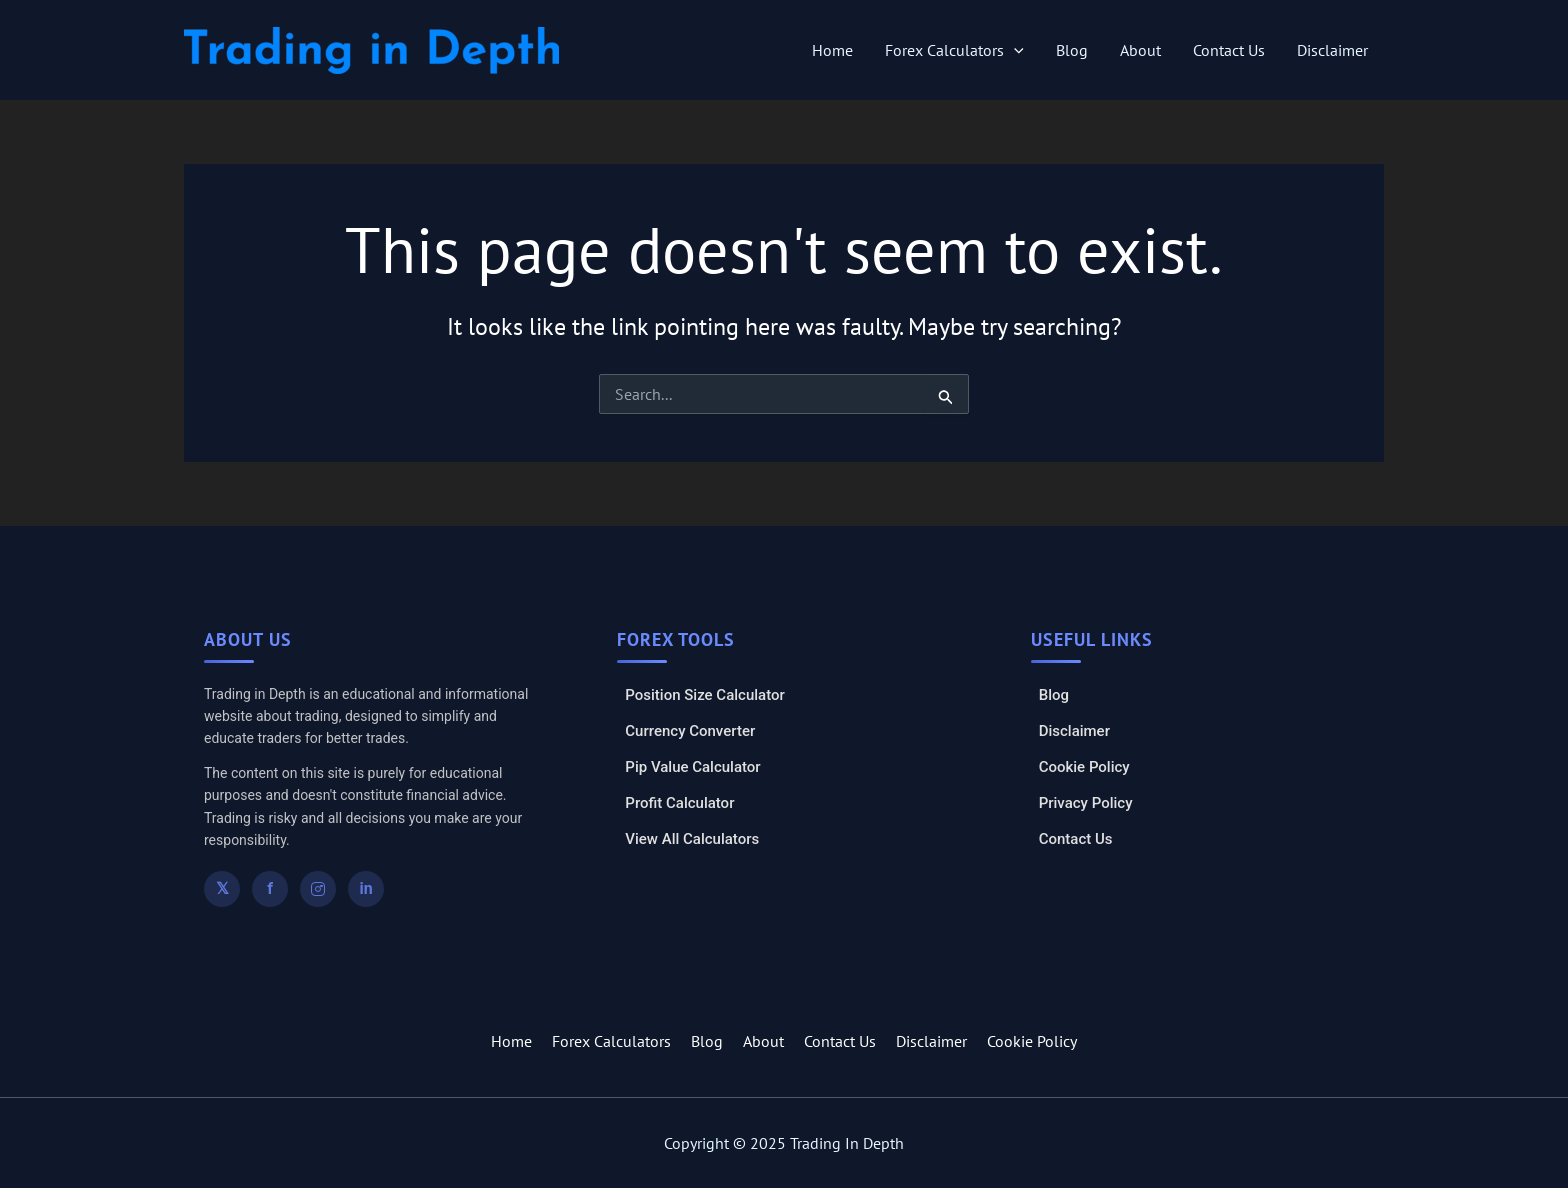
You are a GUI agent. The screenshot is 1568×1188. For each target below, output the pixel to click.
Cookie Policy (1084, 767)
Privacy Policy (1086, 803)
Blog (1072, 50)
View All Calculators (692, 839)
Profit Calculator (679, 803)
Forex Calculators (954, 50)
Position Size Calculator (704, 695)
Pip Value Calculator (692, 767)
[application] (1014, 50)
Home (832, 50)
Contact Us (1229, 50)
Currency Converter (690, 731)
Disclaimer (1332, 50)
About (1140, 50)
